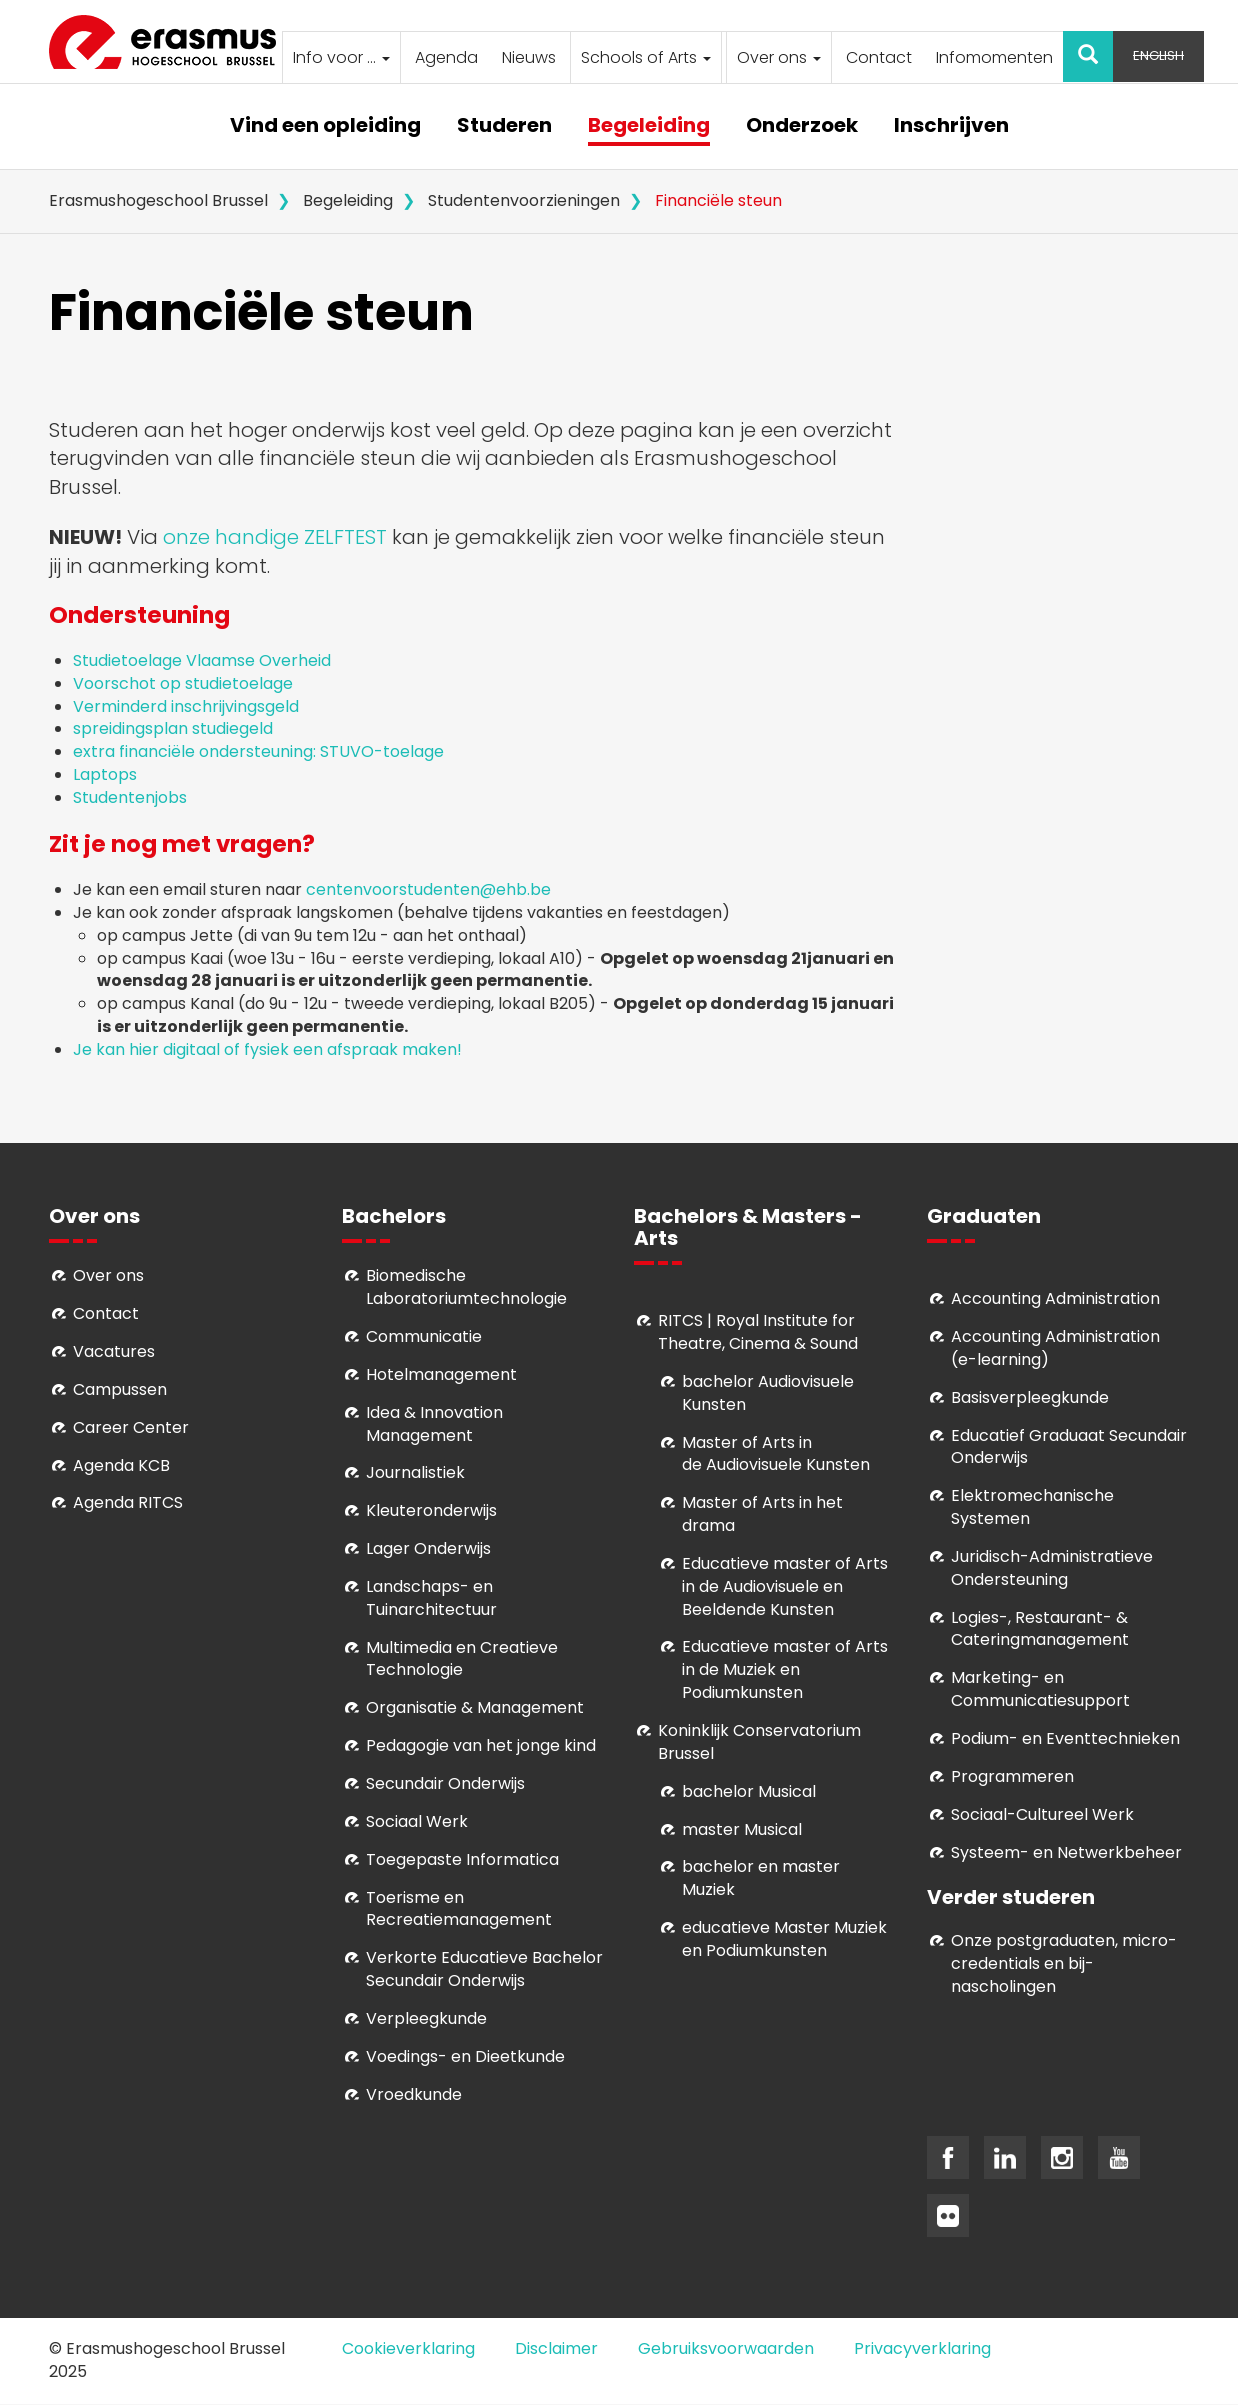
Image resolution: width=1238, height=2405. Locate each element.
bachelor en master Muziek (761, 1878)
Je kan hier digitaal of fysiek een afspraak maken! (269, 1049)
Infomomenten (994, 57)
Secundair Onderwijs (445, 1783)
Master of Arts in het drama (762, 1514)
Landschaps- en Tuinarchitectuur (431, 1598)
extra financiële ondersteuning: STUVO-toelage (258, 751)
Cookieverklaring (408, 2348)
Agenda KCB (121, 1465)
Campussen (120, 1389)
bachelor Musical (749, 1791)
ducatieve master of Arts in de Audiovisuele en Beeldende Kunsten (785, 1586)
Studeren (504, 126)
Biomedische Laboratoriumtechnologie (466, 1287)
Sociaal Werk (417, 1821)
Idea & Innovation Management (434, 1424)
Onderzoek (802, 126)
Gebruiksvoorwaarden (726, 2348)
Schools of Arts (646, 57)
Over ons (779, 57)
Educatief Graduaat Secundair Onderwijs (1069, 1447)
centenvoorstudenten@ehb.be (428, 889)
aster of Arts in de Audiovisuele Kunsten (776, 1454)
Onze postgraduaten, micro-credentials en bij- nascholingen (1064, 1963)
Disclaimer (556, 2348)
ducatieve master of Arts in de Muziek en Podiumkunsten (785, 1669)
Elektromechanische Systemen (1032, 1507)
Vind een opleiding (325, 126)
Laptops (105, 774)
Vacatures (114, 1351)
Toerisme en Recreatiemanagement (459, 1909)
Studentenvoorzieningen (524, 200)
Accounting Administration (1055, 1298)
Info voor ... (341, 57)
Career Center (131, 1427)
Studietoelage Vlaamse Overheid (204, 660)
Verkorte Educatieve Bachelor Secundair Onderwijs (484, 1969)
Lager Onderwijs (428, 1548)
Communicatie (424, 1336)
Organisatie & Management (475, 1707)
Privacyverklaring (922, 2348)
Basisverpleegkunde (1030, 1397)
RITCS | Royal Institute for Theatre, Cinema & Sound (758, 1332)
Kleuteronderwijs (431, 1510)
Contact (879, 57)
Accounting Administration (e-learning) (1055, 1348)
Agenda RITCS (128, 1502)
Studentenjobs (132, 797)
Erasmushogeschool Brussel (158, 200)
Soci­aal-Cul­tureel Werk (1042, 1814)
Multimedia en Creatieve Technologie (462, 1659)
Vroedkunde (414, 2094)
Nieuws (529, 57)
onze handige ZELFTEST (275, 537)
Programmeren (1012, 1776)
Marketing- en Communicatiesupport (1040, 1689)
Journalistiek (415, 1472)
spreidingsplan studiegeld (173, 728)
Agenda (446, 57)
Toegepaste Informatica (462, 1859)
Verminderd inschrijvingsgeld (186, 706)
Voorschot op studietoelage (185, 683)
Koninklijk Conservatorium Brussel (759, 1742)
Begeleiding (649, 126)
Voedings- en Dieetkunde (465, 2056)
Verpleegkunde (426, 2018)
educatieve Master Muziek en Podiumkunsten (784, 1939)
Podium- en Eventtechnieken (1065, 1738)
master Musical (742, 1829)
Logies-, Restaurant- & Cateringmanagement (1040, 1629)
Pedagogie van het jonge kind (481, 1745)
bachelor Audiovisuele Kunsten (768, 1393)
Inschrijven (951, 126)
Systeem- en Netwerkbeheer (1066, 1852)
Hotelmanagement (441, 1374)
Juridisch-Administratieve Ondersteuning (1052, 1568)
